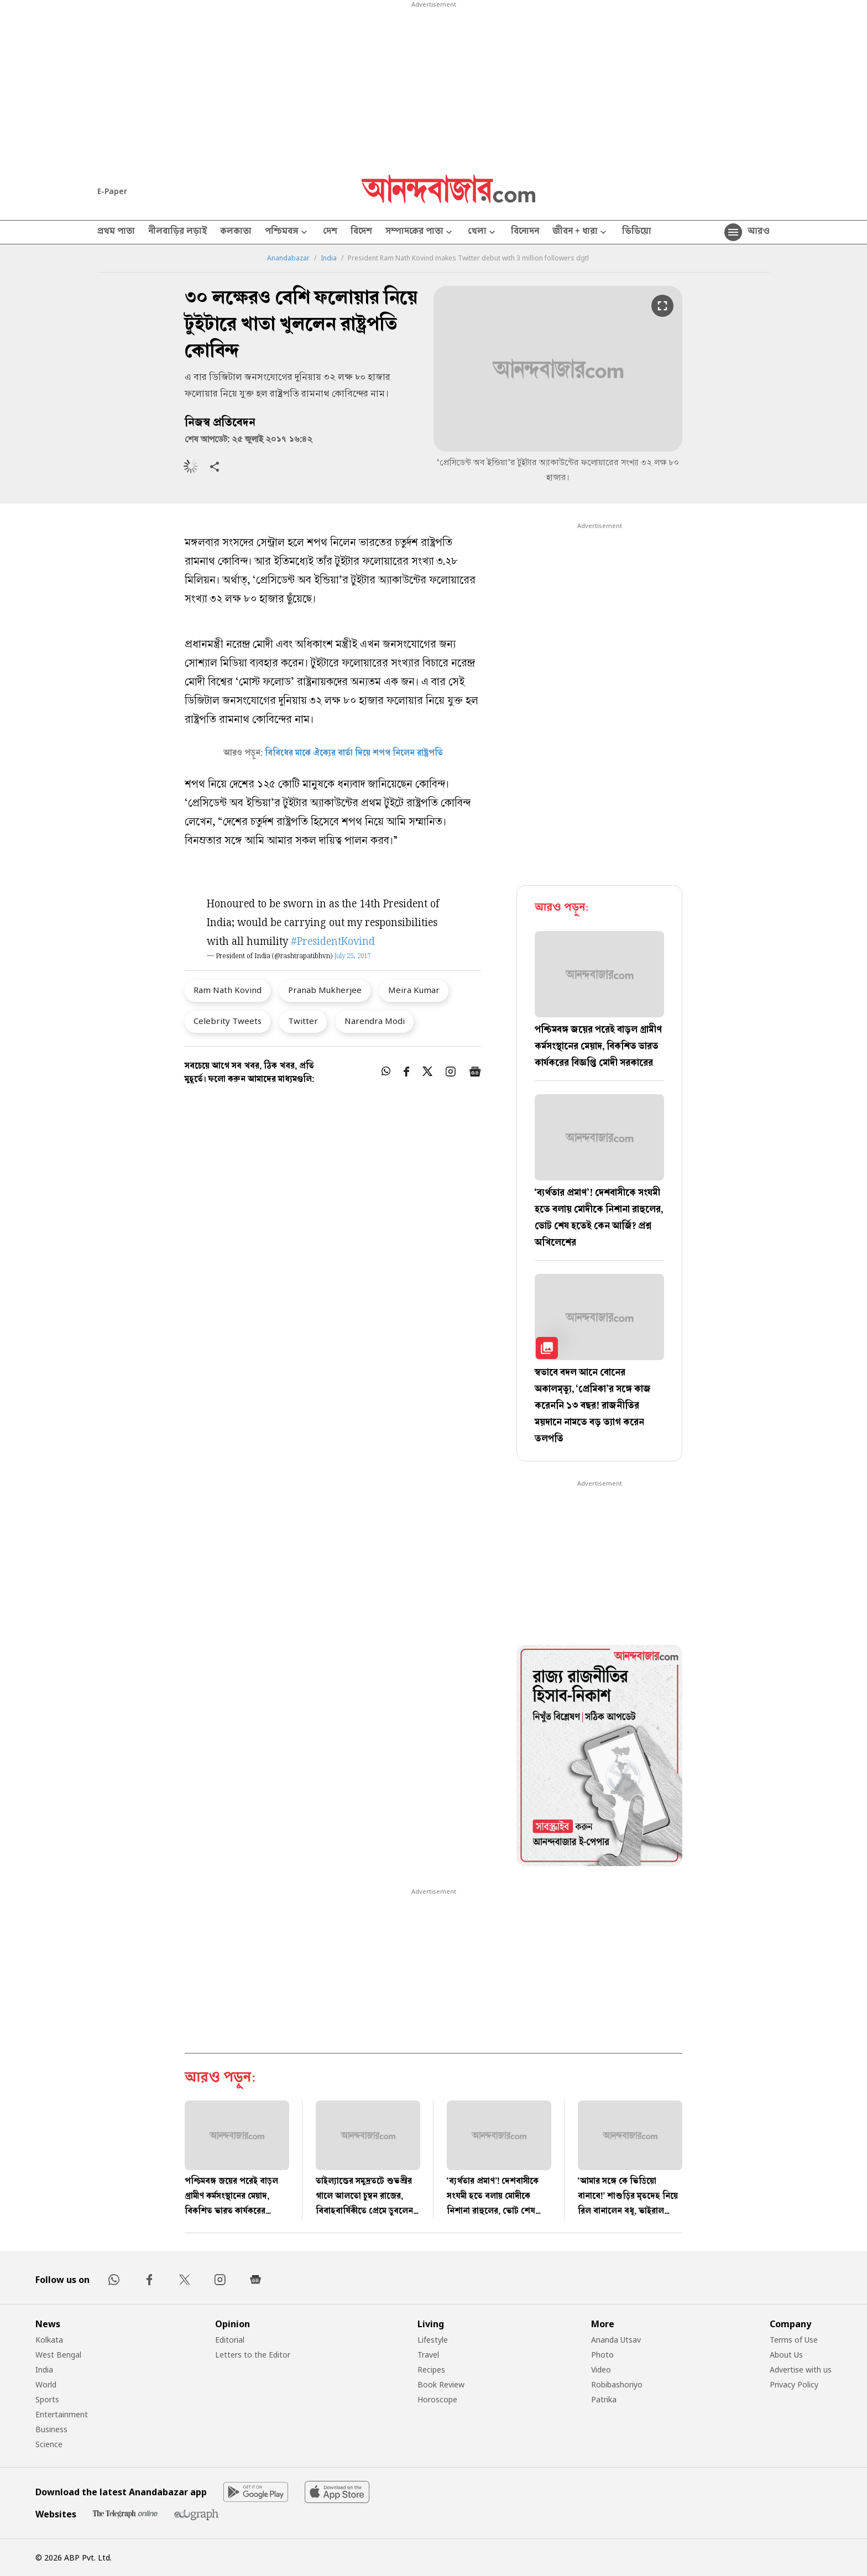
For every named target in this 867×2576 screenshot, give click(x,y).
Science (48, 2444)
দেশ (330, 232)
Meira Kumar (414, 989)
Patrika (604, 2399)
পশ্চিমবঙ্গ (287, 232)
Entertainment (61, 2414)
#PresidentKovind (333, 942)
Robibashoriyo (617, 2384)
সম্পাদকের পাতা (420, 232)
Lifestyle (432, 2339)
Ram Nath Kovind (228, 989)
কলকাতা (236, 232)
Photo (602, 2354)
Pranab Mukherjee (325, 989)
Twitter (303, 1020)
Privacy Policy (794, 2384)
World (45, 2384)
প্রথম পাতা (116, 232)
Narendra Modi (374, 1020)
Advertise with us (801, 2369)
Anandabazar (288, 258)
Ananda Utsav (616, 2339)
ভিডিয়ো (636, 232)
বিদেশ (361, 232)
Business (51, 2429)
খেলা (483, 232)
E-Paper (112, 191)
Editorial (229, 2339)
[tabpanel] (599, 1757)
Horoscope (437, 2399)
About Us (786, 2354)
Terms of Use (794, 2339)
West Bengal (58, 2354)
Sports (47, 2399)
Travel (428, 2354)
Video (601, 2369)
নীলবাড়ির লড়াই (177, 232)
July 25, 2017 (352, 957)
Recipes (431, 2369)
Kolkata (49, 2339)
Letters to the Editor (252, 2354)
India (329, 258)
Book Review (440, 2384)
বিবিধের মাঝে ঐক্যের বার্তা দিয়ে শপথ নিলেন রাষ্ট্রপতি (354, 754)
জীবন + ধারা (580, 232)
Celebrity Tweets (228, 1020)
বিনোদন (525, 232)
